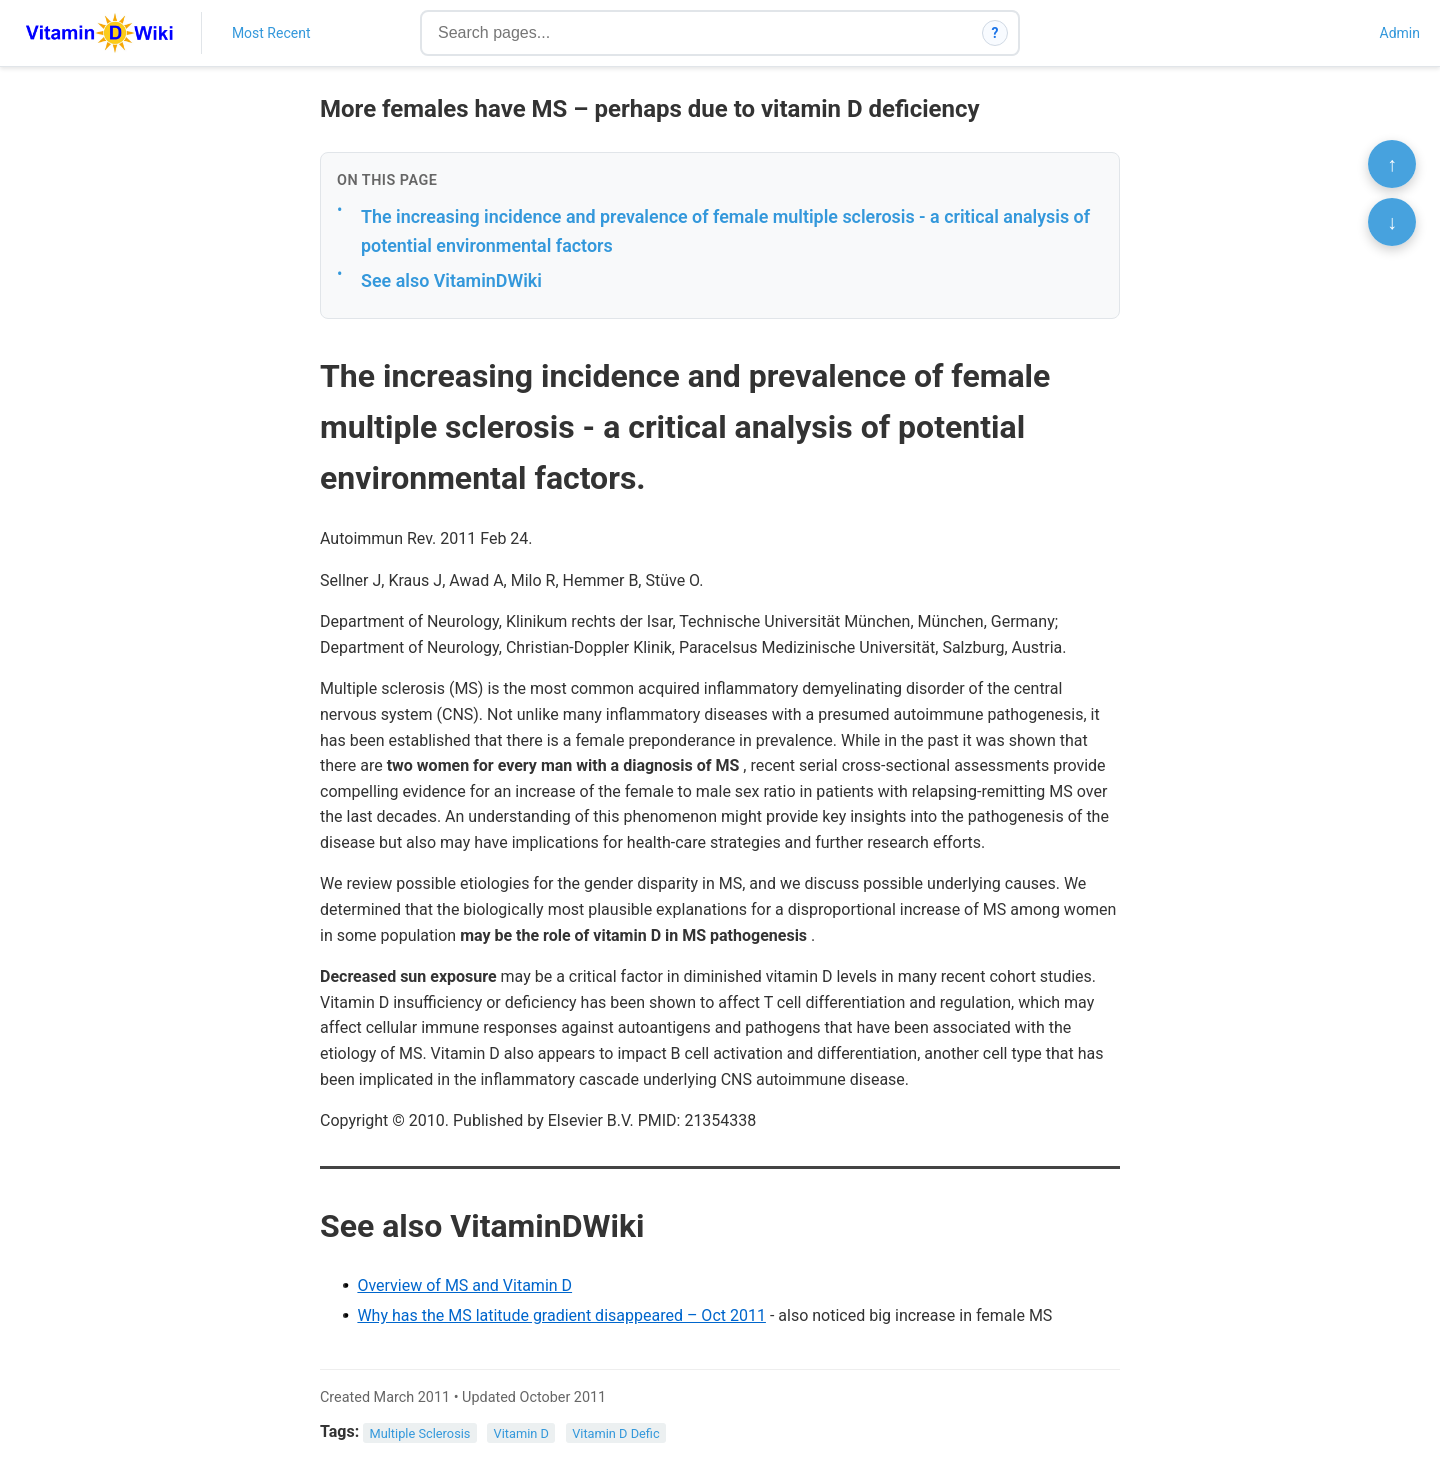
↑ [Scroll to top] (1392, 164)
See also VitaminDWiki (451, 280)
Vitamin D (521, 1432)
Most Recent (271, 33)
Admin (1400, 33)
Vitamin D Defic (616, 1432)
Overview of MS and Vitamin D (464, 1285)
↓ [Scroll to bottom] (1392, 222)
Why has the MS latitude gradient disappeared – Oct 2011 (561, 1315)
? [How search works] (995, 33)
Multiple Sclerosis (420, 1432)
